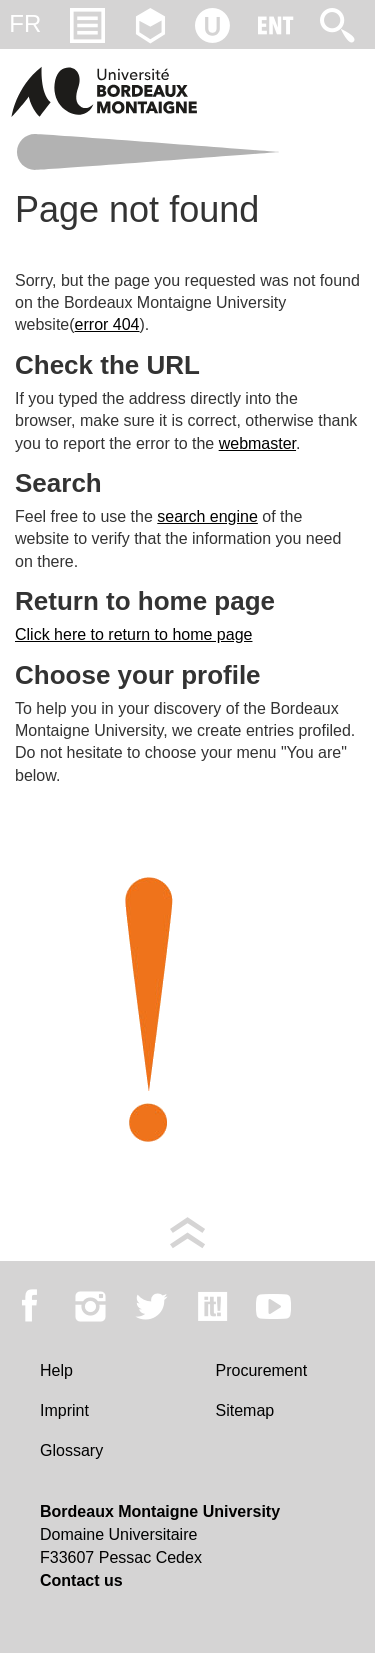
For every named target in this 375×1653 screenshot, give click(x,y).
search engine (207, 516)
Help (56, 1370)
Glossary (71, 1450)
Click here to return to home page (133, 634)
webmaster (257, 443)
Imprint (64, 1410)
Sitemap (245, 1410)
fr (25, 23)
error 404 (107, 324)
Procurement (262, 1370)
